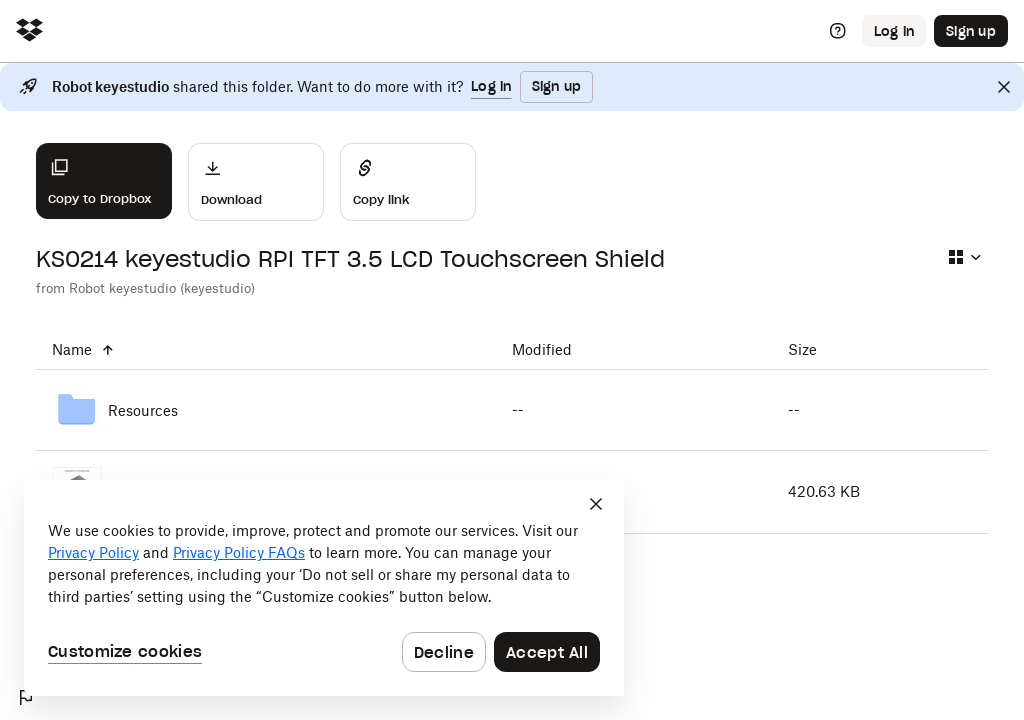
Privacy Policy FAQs (239, 552)
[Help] (838, 31)
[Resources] (266, 410)
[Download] (256, 182)
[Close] (1004, 87)
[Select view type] (964, 257)
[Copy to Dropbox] (104, 181)
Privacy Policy (93, 552)
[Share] (408, 182)
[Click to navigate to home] (29, 31)
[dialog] (324, 588)
